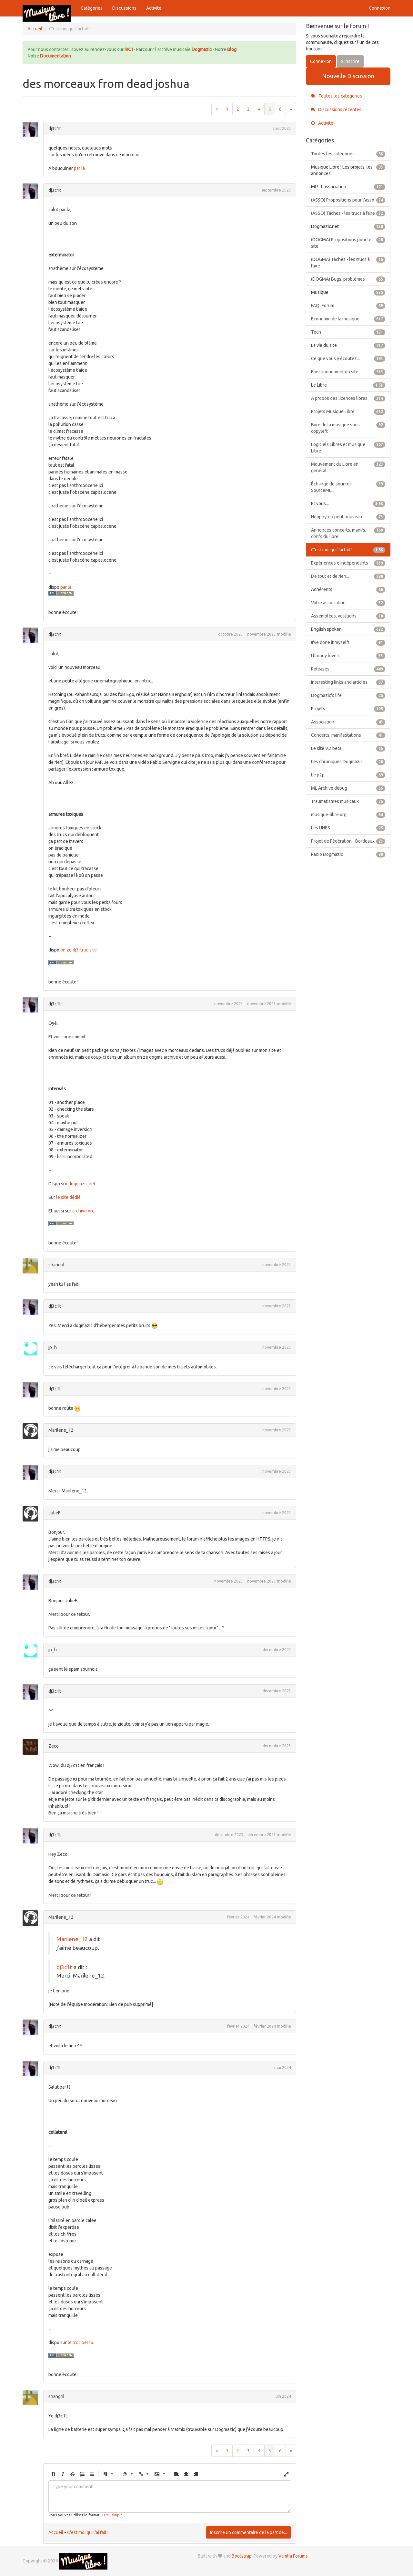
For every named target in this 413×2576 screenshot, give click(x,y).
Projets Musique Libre (348, 411)
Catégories (92, 8)
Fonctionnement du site (348, 372)
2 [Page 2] (238, 109)
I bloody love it (348, 655)
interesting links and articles (348, 682)
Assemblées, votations (348, 616)
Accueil (55, 2532)
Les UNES (348, 828)
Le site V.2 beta (348, 748)
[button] (53, 2474)
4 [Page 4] (259, 109)
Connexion (379, 8)
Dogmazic (202, 49)
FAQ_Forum (348, 305)
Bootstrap (242, 2556)
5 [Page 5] (269, 109)
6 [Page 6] (280, 109)
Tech (348, 332)
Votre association (348, 602)
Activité (153, 8)
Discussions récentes (336, 109)
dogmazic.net (82, 1183)
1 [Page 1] (227, 109)
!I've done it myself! (348, 642)
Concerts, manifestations (348, 735)
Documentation (55, 55)
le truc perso (80, 2342)
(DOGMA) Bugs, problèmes (348, 279)
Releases (348, 669)
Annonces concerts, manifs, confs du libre (348, 533)
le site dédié (68, 1197)
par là (79, 168)
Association (348, 722)
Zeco (53, 1746)
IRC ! (129, 49)
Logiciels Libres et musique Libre (348, 447)
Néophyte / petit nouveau (348, 517)
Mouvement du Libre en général (348, 467)
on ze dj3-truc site (78, 949)
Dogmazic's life (348, 695)
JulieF (54, 1512)
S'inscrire (350, 61)
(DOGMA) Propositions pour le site (348, 242)
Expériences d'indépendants (348, 563)
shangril (56, 1264)
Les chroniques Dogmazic (348, 761)
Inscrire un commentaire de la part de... (248, 2532)
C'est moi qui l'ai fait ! (87, 2532)
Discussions (124, 8)
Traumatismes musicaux (348, 801)
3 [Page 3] (248, 109)
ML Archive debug (348, 788)
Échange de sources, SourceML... (348, 487)
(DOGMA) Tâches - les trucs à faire (348, 262)
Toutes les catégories (336, 96)
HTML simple (112, 2515)
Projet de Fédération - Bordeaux (348, 841)
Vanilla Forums (293, 2556)
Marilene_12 (61, 1430)
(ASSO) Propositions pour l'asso (348, 200)
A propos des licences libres (348, 398)
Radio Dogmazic (348, 854)
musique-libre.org (348, 814)
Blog (232, 49)
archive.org (83, 1210)
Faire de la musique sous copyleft (348, 427)
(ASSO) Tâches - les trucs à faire (348, 213)
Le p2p (348, 775)
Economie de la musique (348, 319)
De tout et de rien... (348, 576)
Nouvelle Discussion (348, 76)
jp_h (52, 1347)
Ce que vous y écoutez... (348, 358)
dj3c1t (54, 128)
